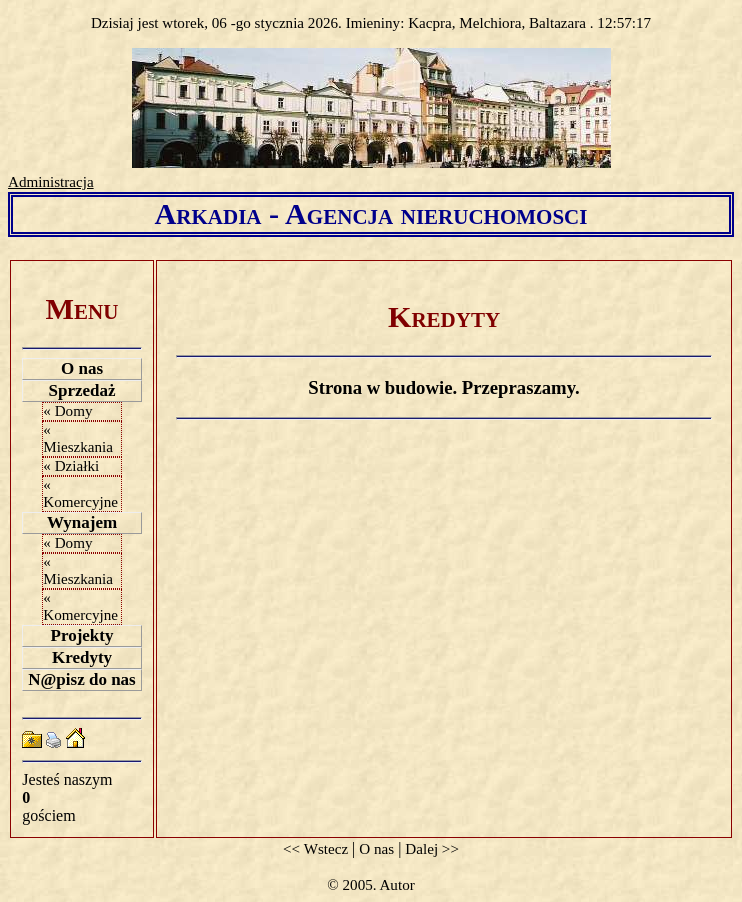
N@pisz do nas (81, 679)
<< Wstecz (315, 849)
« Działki (71, 466)
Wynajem (82, 522)
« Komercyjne (80, 493)
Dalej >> (432, 849)
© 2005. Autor (370, 885)
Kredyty (82, 657)
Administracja (51, 182)
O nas (82, 368)
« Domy (67, 411)
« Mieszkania (78, 438)
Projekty (82, 635)
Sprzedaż (81, 390)
